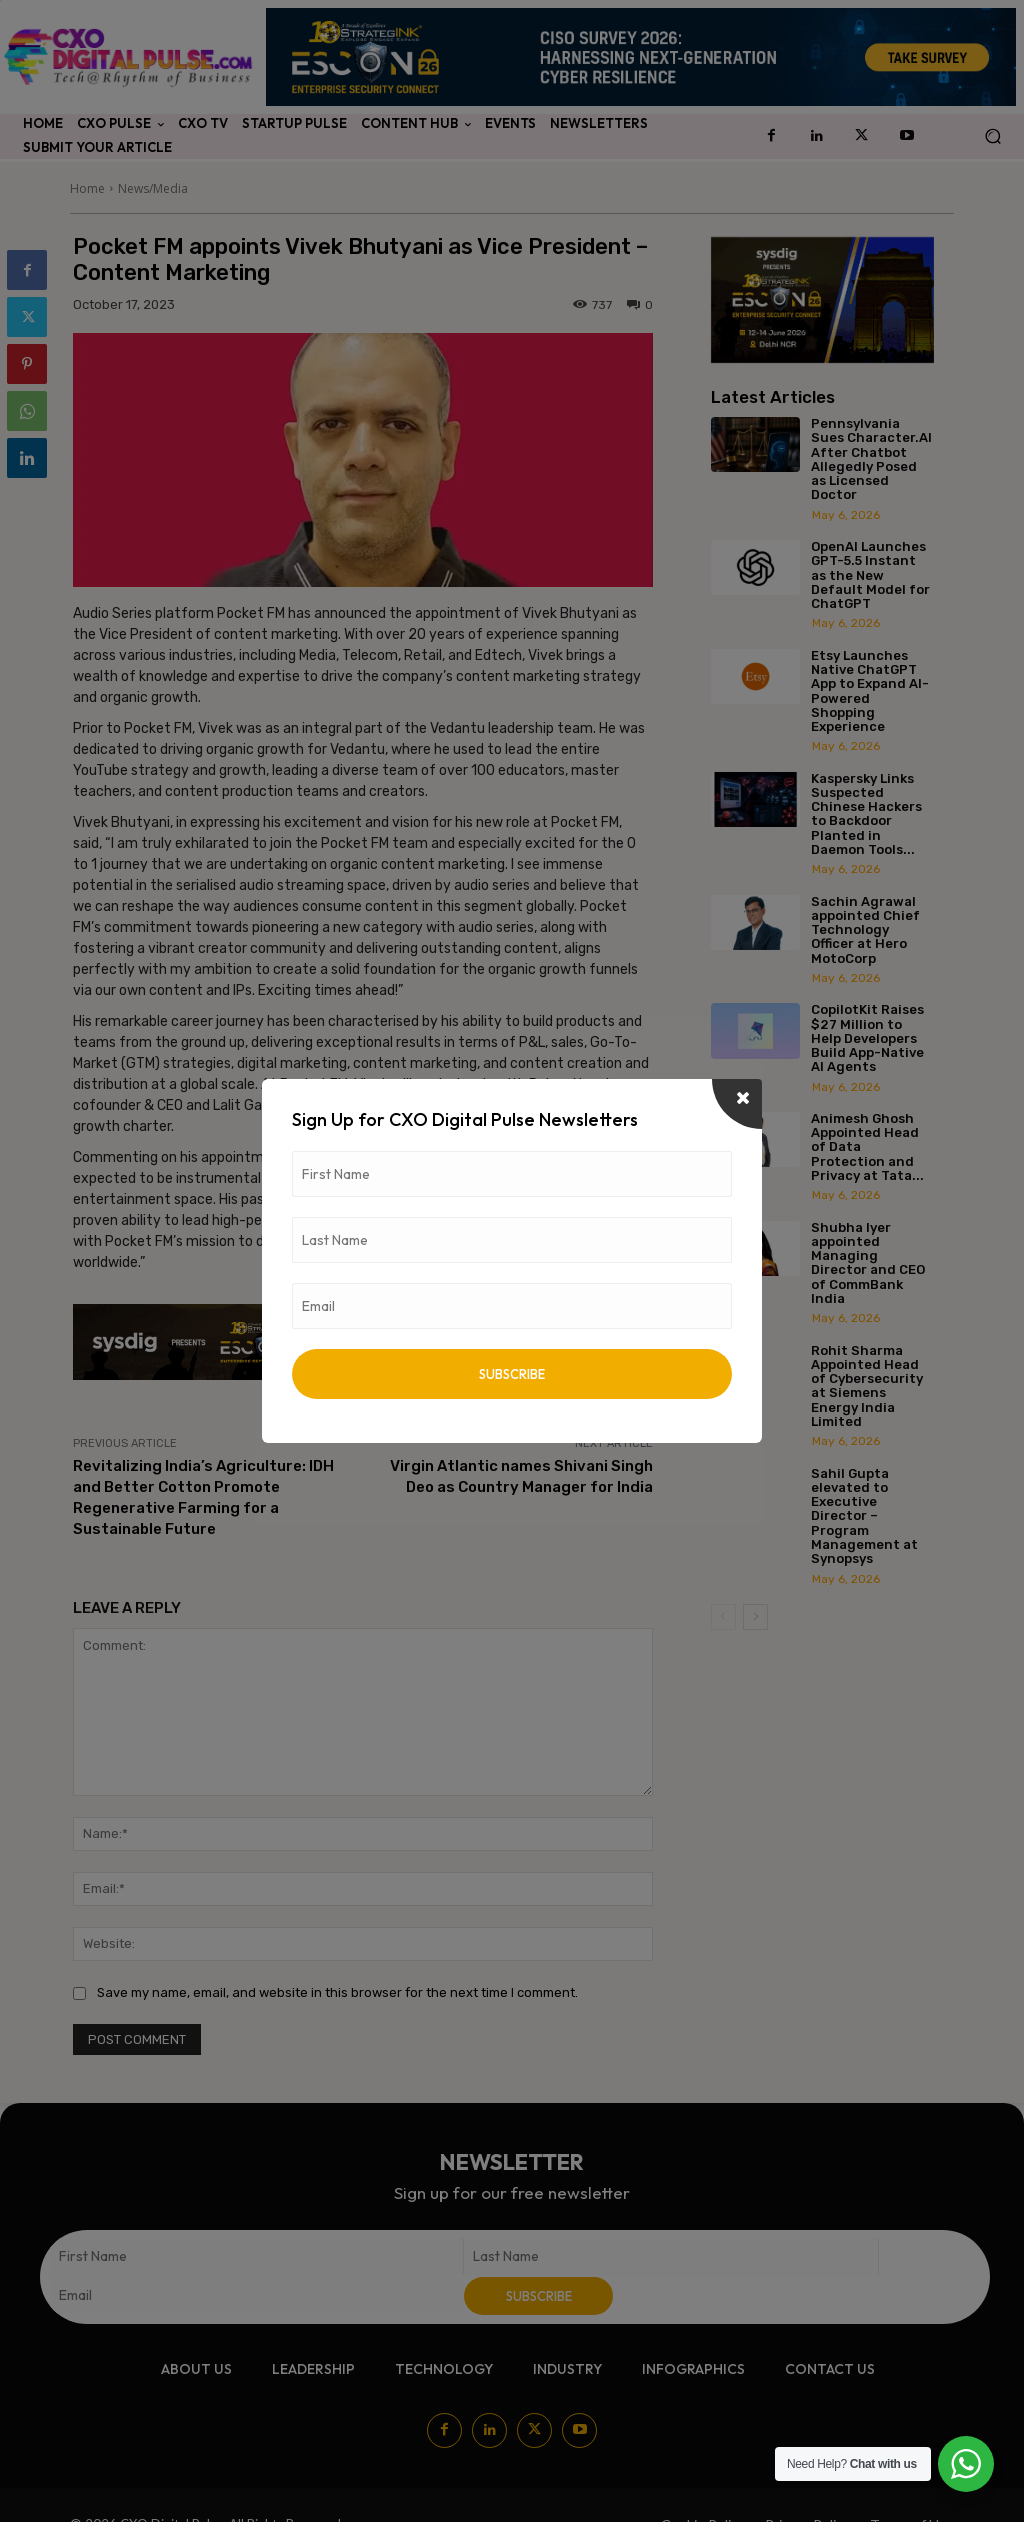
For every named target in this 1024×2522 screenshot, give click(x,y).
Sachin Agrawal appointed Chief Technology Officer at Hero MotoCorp (865, 930)
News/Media (153, 188)
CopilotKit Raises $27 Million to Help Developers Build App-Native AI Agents (867, 1038)
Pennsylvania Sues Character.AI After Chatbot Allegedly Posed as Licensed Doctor (871, 459)
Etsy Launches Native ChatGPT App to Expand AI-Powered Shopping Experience (870, 691)
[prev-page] (723, 1617)
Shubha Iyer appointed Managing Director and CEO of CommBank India (868, 1263)
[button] (992, 136)
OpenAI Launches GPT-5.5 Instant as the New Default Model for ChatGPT (870, 575)
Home (87, 188)
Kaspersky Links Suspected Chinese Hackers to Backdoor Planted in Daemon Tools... (866, 814)
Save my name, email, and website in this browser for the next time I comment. (337, 1992)
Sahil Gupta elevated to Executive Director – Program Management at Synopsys (864, 1516)
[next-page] (755, 1617)
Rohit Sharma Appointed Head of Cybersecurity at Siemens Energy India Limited (867, 1386)
